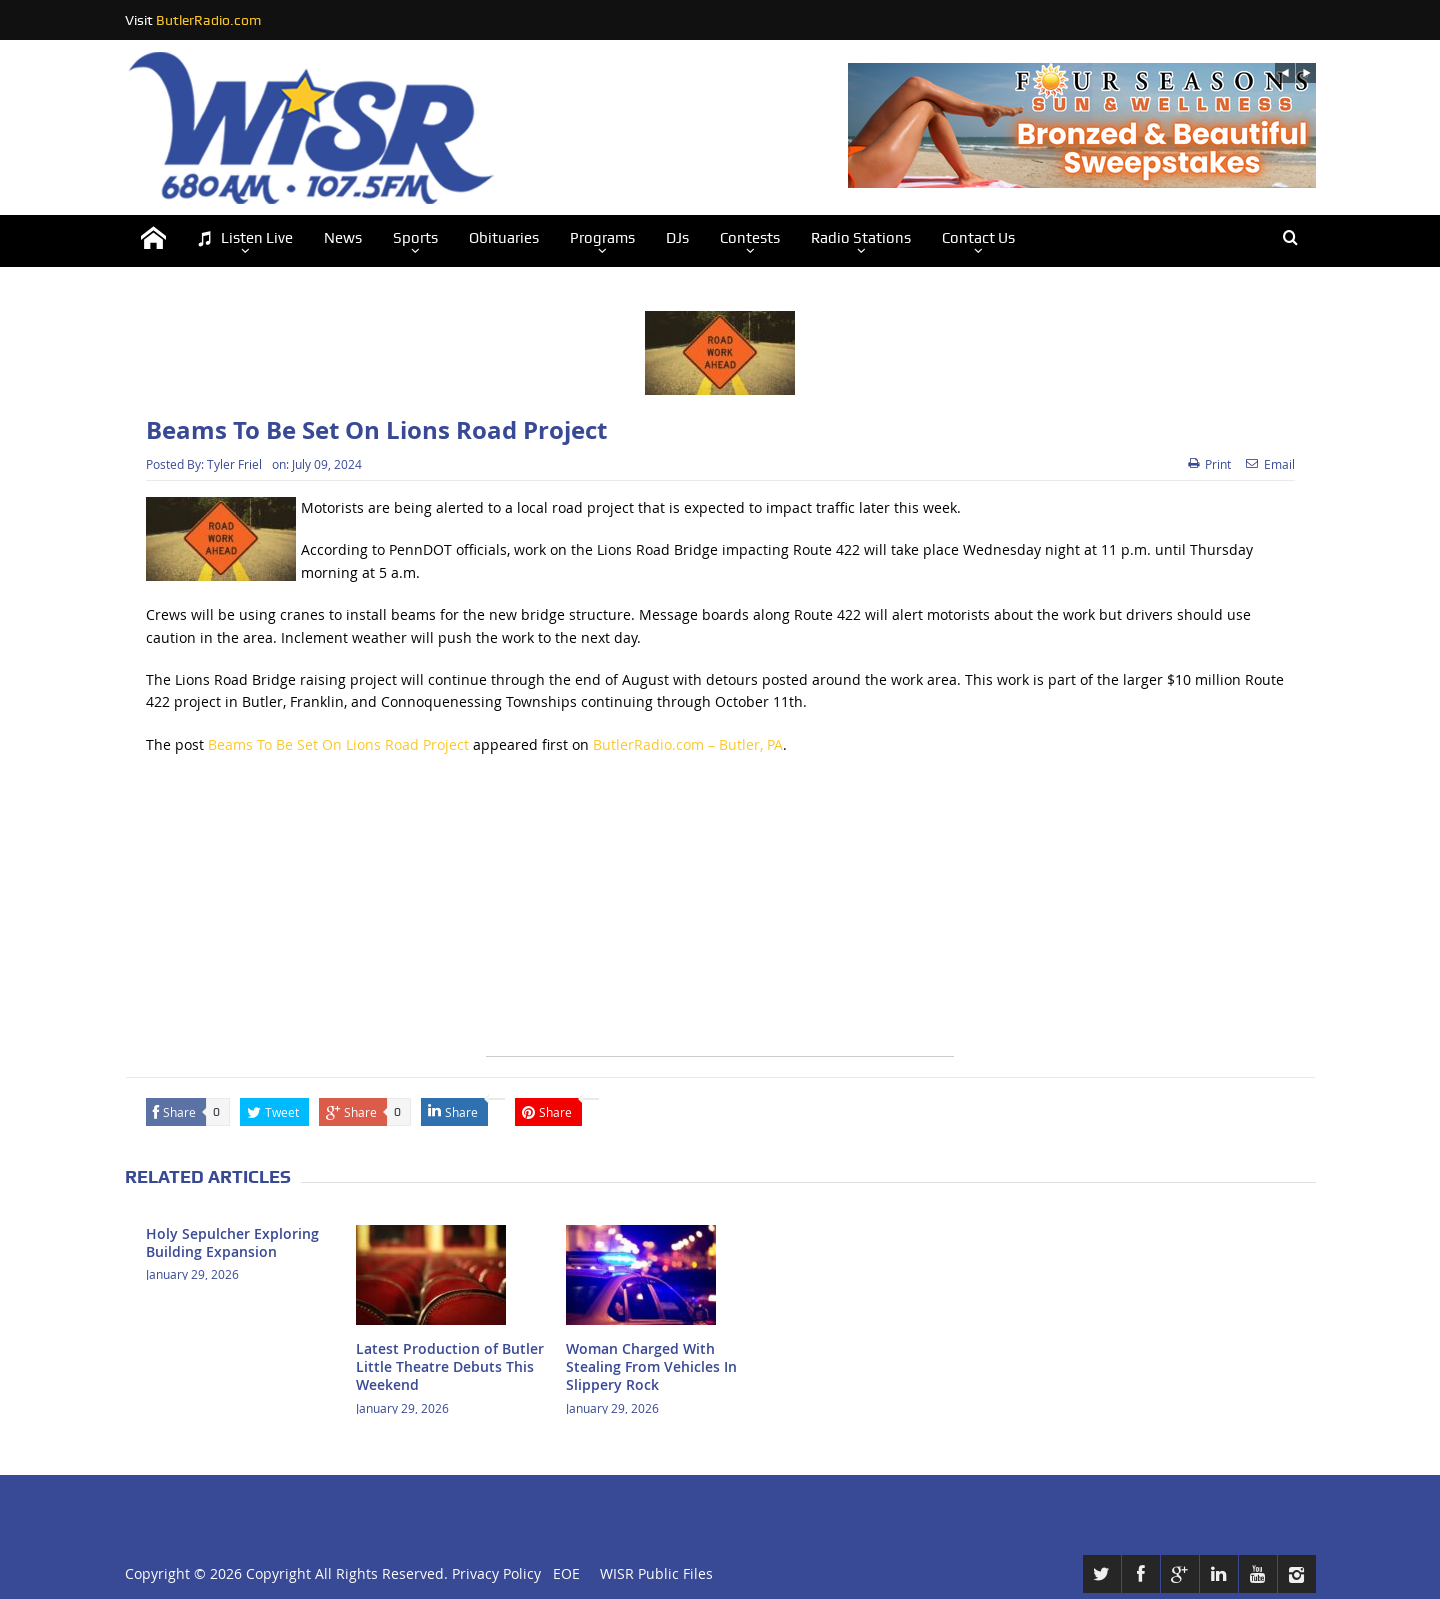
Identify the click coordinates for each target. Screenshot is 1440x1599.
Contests (750, 238)
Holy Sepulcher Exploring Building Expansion (232, 1242)
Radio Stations (861, 238)
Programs (602, 238)
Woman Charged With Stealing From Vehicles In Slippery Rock (651, 1366)
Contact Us (978, 238)
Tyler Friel (234, 464)
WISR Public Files (656, 1573)
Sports (415, 238)
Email (1270, 464)
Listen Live (245, 238)
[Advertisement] (720, 916)
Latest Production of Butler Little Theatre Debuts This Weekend (450, 1366)
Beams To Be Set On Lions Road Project (338, 744)
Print (1209, 464)
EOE (562, 1573)
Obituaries (504, 238)
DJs (677, 238)
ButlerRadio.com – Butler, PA (688, 744)
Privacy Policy (496, 1573)
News (343, 238)
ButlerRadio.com (208, 20)
